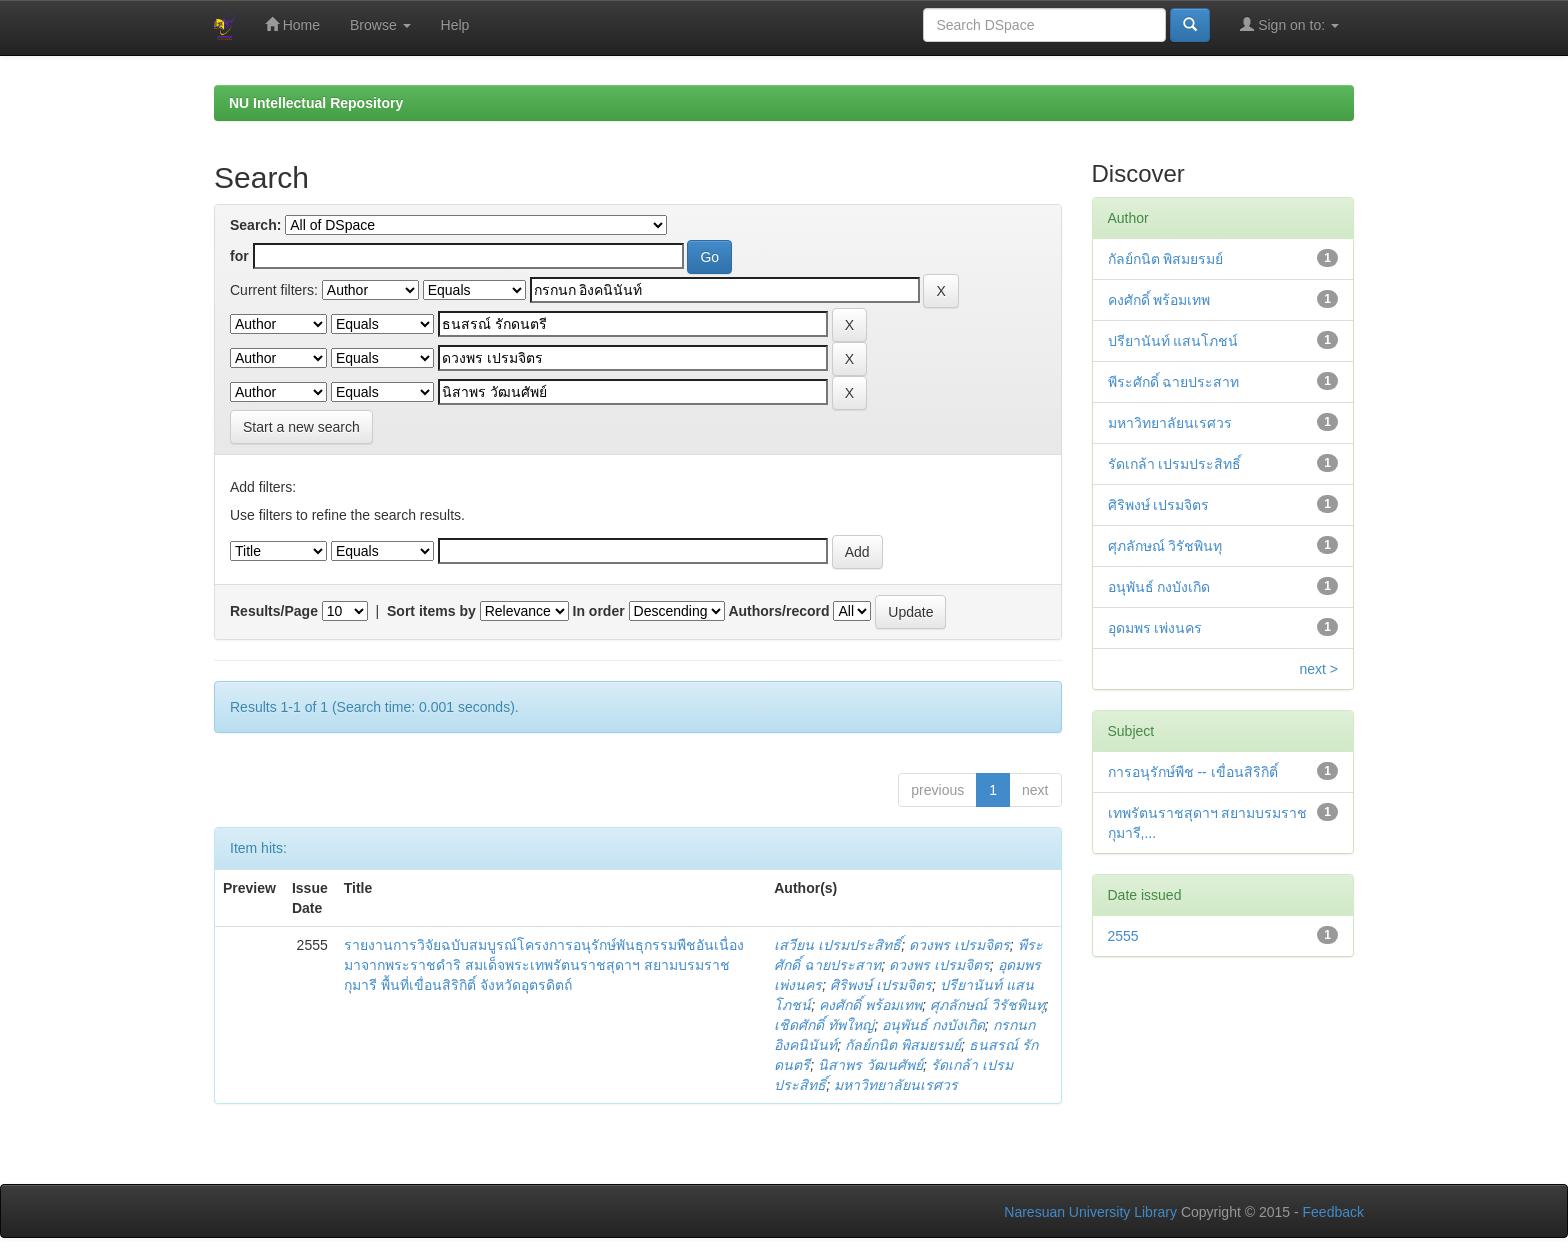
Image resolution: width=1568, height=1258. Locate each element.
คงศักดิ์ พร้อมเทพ (870, 1005)
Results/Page (274, 611)
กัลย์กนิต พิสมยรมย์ (903, 1045)
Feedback (1333, 1212)
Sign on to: (1289, 24)
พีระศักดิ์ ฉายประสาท (1174, 382)
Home (292, 24)
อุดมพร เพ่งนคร (1155, 628)
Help (455, 25)
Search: (255, 225)
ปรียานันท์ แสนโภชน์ (1173, 341)
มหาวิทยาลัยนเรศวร (896, 1085)
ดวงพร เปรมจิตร (959, 945)
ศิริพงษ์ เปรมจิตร (881, 985)
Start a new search (301, 427)
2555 (1123, 936)
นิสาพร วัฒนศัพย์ (870, 1065)
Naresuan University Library (1090, 1212)
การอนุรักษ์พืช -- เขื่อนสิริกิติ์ (1193, 772)
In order (599, 611)
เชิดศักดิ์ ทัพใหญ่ (824, 1025)
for (239, 256)
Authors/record (778, 611)
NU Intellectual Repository (316, 103)
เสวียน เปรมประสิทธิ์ (837, 945)
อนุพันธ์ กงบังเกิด (933, 1025)
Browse (380, 25)
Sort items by (431, 611)
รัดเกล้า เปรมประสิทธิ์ (1175, 464)
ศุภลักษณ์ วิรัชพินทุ (987, 1005)
